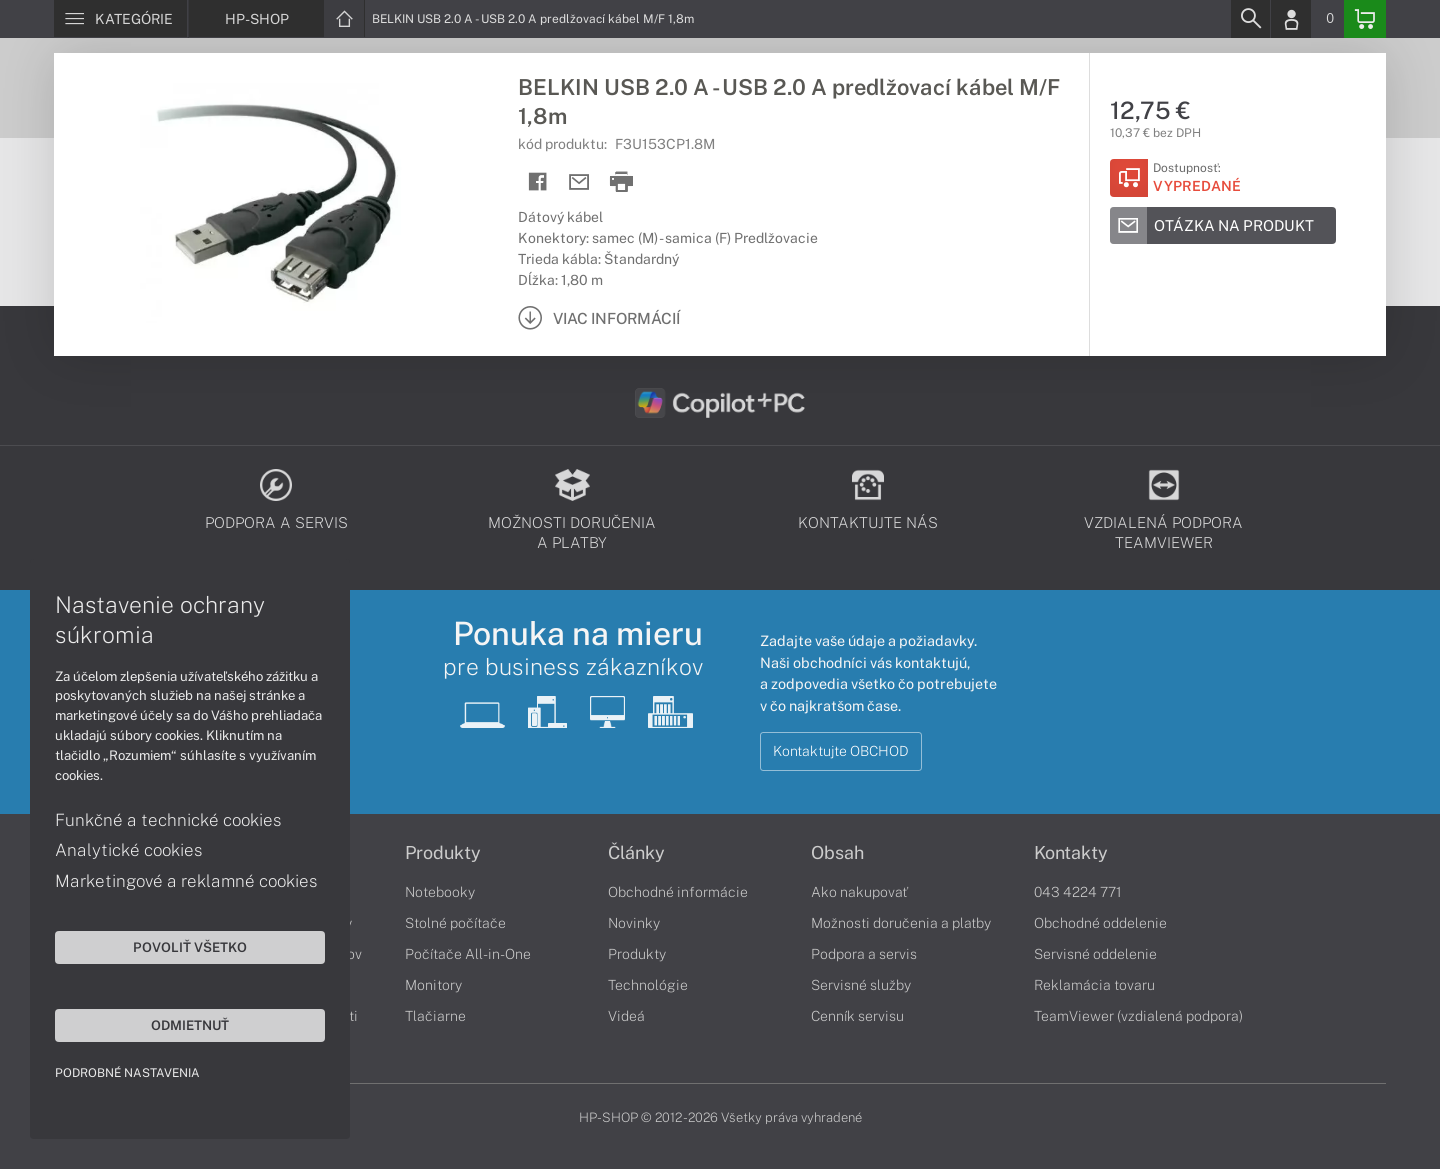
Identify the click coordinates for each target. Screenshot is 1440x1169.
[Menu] (120, 19)
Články (636, 853)
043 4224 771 (1078, 892)
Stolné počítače (455, 923)
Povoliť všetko (190, 947)
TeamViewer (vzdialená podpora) (1138, 1016)
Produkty (443, 853)
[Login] (1291, 19)
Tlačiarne (435, 1016)
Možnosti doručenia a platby (901, 923)
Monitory (433, 985)
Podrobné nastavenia (127, 1073)
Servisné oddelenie (1095, 954)
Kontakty (1071, 853)
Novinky (634, 923)
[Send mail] (579, 182)
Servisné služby (861, 985)
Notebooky (440, 892)
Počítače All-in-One (468, 954)
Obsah (837, 853)
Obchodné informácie (678, 892)
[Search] (1250, 19)
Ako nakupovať (859, 892)
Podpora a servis (864, 954)
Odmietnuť (190, 1025)
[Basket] (1365, 19)
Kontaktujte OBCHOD (841, 751)
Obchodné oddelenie (1100, 923)
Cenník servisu (857, 1016)
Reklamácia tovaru (1094, 985)
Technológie (648, 985)
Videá (626, 1016)
